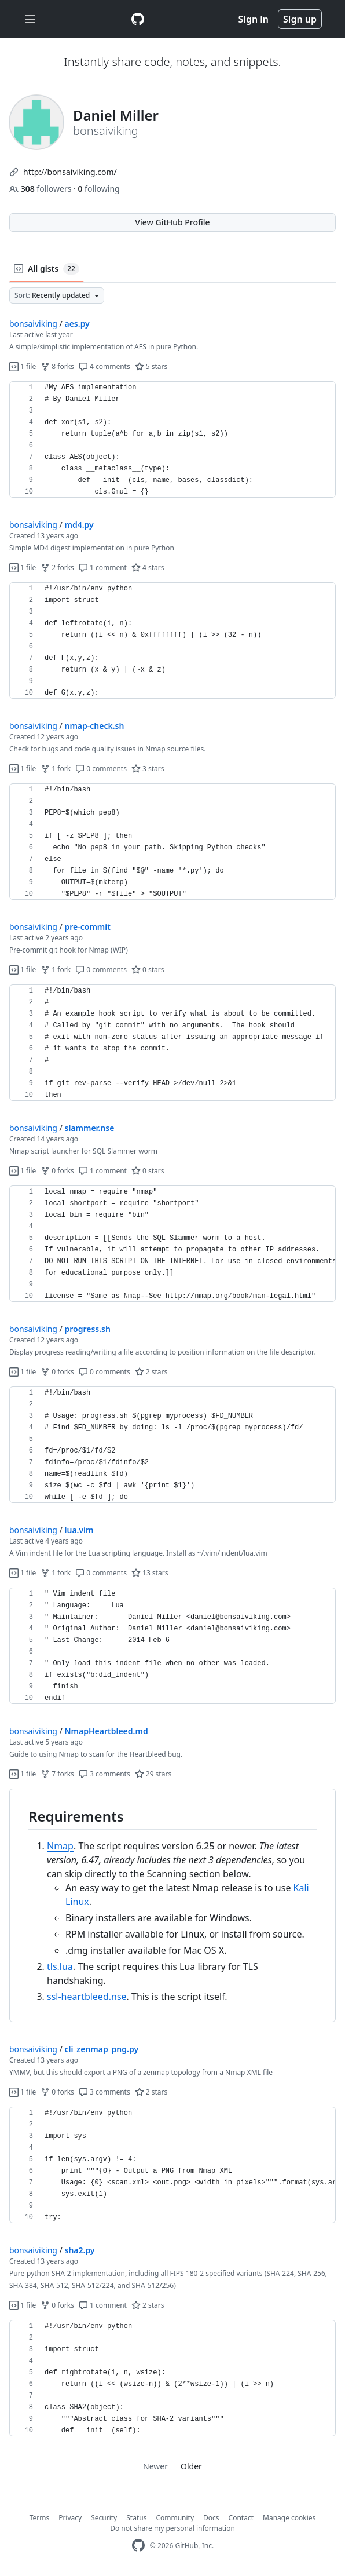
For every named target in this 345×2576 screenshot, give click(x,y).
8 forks (57, 366)
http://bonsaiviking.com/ (70, 171)
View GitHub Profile (172, 222)
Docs (211, 2518)
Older (191, 2466)
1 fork (56, 768)
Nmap (60, 1846)
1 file (22, 366)
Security (104, 2518)
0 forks (57, 1171)
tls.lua (60, 1966)
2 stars (151, 1372)
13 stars (149, 1573)
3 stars (147, 768)
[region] (172, 440)
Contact (241, 2518)
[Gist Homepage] (138, 19)
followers (41, 188)
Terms (40, 2518)
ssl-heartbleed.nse (87, 1996)
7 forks (57, 1774)
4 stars (147, 567)
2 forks (57, 567)
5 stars (151, 366)
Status (136, 2518)
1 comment (103, 567)
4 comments (104, 366)
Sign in (253, 19)
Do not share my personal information (172, 2528)
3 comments (104, 1774)
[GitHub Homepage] (138, 2545)
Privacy (70, 2518)
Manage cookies (289, 2518)
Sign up (300, 19)
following (98, 188)
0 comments (101, 768)
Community (175, 2518)
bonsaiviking (33, 323)
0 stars (147, 970)
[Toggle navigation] (30, 19)
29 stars (153, 1774)
